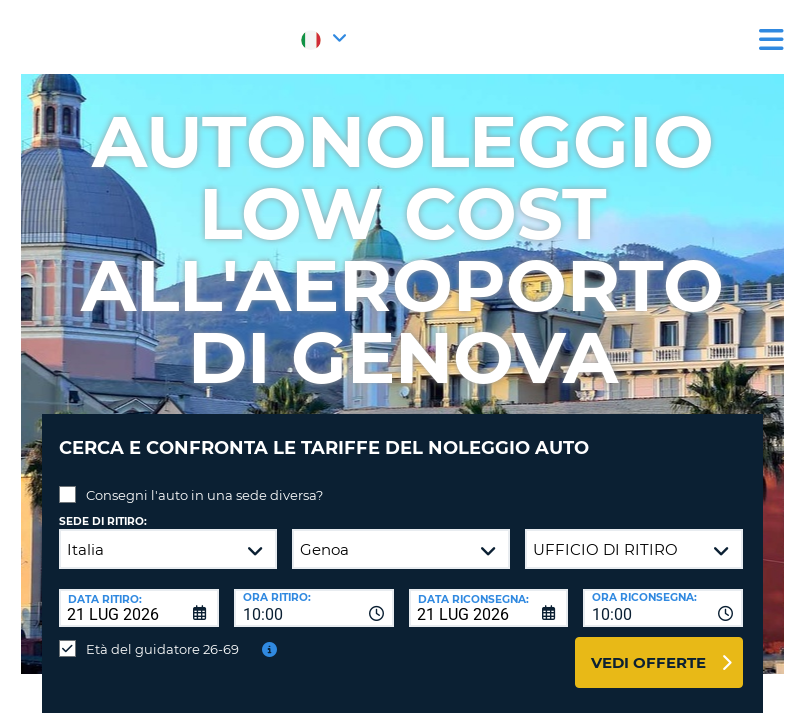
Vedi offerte (648, 647)
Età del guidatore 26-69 (162, 634)
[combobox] (314, 593)
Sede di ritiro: (103, 506)
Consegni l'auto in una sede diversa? (204, 480)
